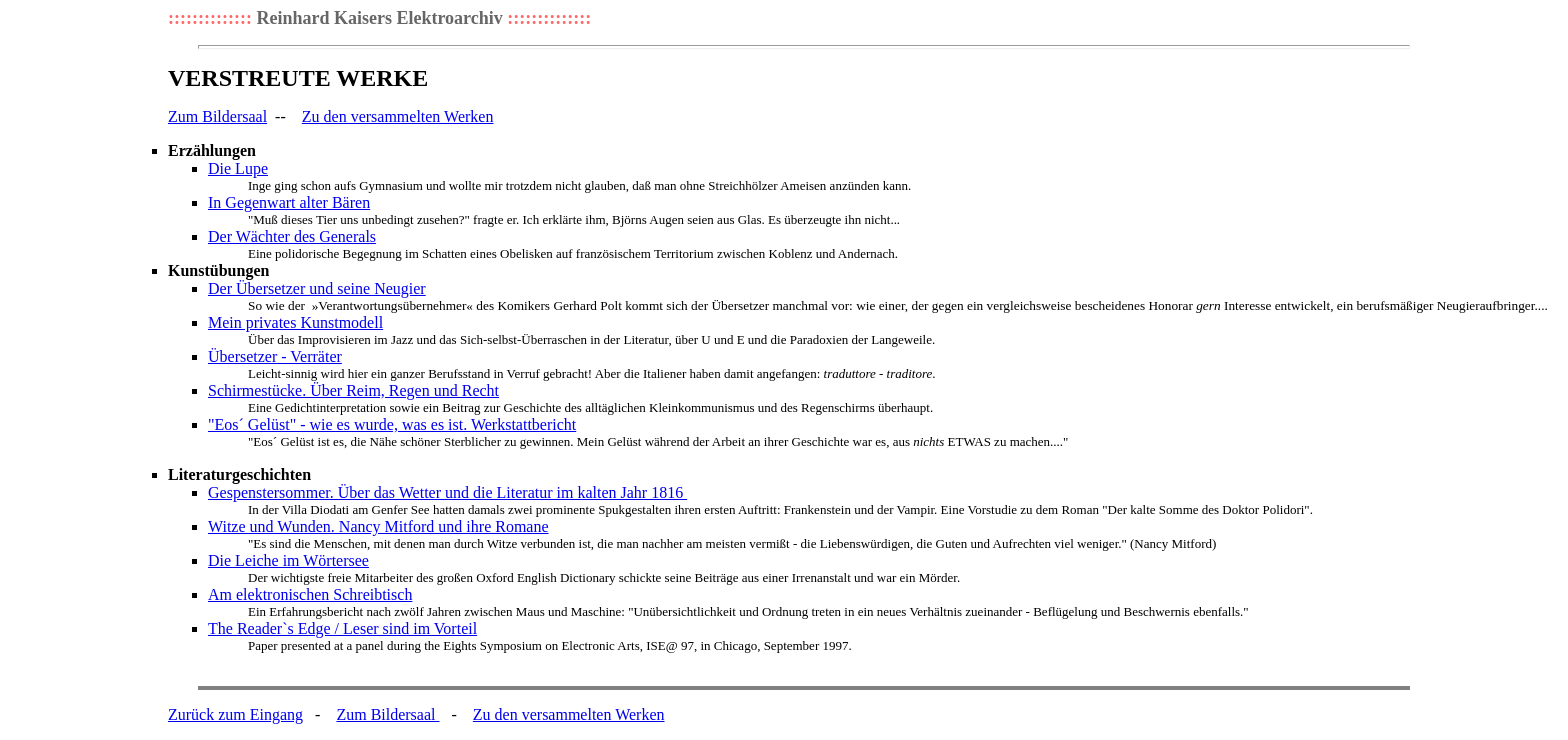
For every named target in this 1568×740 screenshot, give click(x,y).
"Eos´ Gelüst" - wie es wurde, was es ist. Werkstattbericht (392, 424)
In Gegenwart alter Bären (289, 202)
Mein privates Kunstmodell (295, 322)
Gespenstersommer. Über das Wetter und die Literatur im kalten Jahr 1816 (447, 492)
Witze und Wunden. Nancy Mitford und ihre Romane (378, 526)
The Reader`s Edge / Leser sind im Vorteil (342, 628)
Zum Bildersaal (217, 116)
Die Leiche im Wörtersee (288, 560)
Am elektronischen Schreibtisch (310, 594)
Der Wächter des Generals (292, 236)
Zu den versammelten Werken (398, 116)
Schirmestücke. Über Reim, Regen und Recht (353, 390)
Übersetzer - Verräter (275, 356)
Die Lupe (238, 168)
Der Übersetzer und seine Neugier (317, 288)
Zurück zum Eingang (235, 714)
